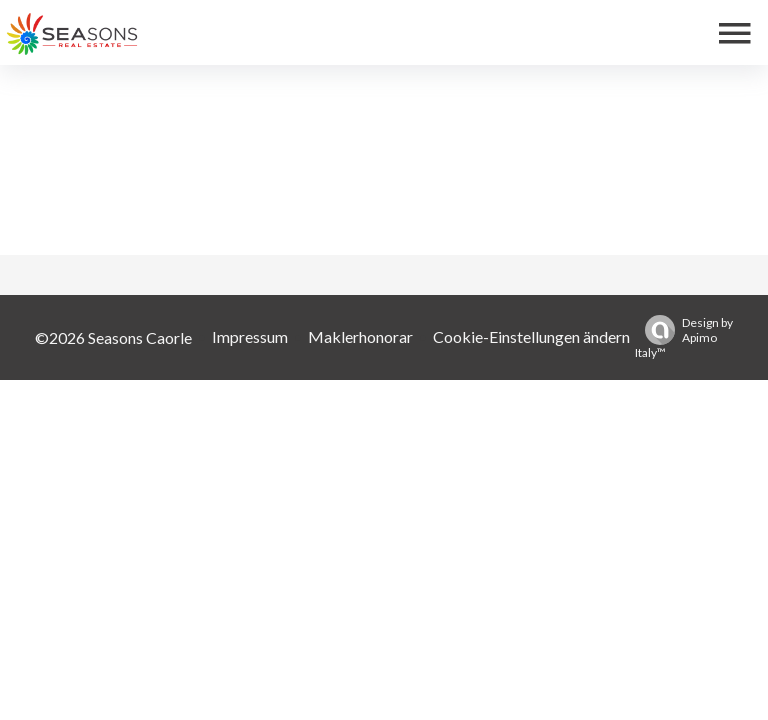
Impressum (250, 336)
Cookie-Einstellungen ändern (531, 336)
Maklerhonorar (360, 336)
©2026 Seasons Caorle (113, 337)
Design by (684, 337)
